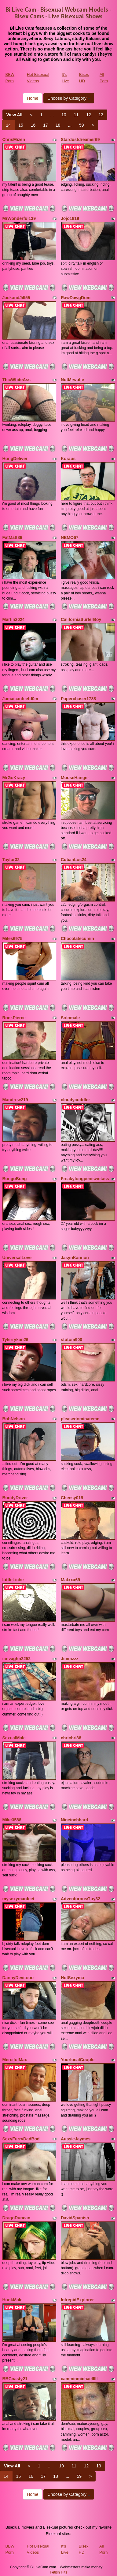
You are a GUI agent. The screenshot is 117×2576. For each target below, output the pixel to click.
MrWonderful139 (19, 218)
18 (58, 125)
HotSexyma (72, 1977)
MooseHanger (75, 777)
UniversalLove (17, 1257)
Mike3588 (11, 1819)
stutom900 (71, 1339)
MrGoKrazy (13, 777)
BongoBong (14, 1178)
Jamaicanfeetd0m (20, 698)
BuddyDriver (15, 1497)
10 (63, 114)
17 (45, 125)
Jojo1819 (70, 218)
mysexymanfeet (18, 1898)
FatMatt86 (12, 537)
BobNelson (13, 1418)
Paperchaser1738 (78, 698)
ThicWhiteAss (16, 379)
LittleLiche (13, 1579)
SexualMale (14, 1737)
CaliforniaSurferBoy (81, 619)
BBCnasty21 (14, 2378)
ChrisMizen (13, 139)
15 (20, 125)
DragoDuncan (16, 2217)
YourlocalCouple (77, 2059)
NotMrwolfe (72, 379)
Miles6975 (12, 938)
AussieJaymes (75, 2138)
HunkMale (12, 2299)
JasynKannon (75, 1257)
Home (32, 98)
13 (101, 114)
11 (76, 114)
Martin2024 (13, 619)
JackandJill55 (16, 297)
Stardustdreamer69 (80, 139)
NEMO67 (70, 537)
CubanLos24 (73, 859)
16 (33, 125)
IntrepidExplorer (77, 2299)
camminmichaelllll (79, 2378)
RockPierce (14, 1017)
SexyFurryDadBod (21, 2138)
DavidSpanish (75, 2217)
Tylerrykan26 (15, 1339)
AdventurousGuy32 (80, 1898)
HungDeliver (14, 458)
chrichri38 (71, 1737)
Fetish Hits (58, 2572)
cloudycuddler (75, 1099)
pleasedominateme (80, 1418)
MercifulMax (14, 2059)
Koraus (68, 458)
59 (81, 125)
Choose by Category (68, 98)
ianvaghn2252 (16, 1658)
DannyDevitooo (18, 1977)
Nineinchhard (74, 1819)
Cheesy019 (72, 1497)
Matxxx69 (70, 1579)
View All (14, 114)
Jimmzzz (70, 1658)
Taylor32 (11, 859)
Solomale (70, 1017)
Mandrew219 (15, 1099)
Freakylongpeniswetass (85, 1178)
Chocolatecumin (77, 938)
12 (88, 114)
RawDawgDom (75, 297)
